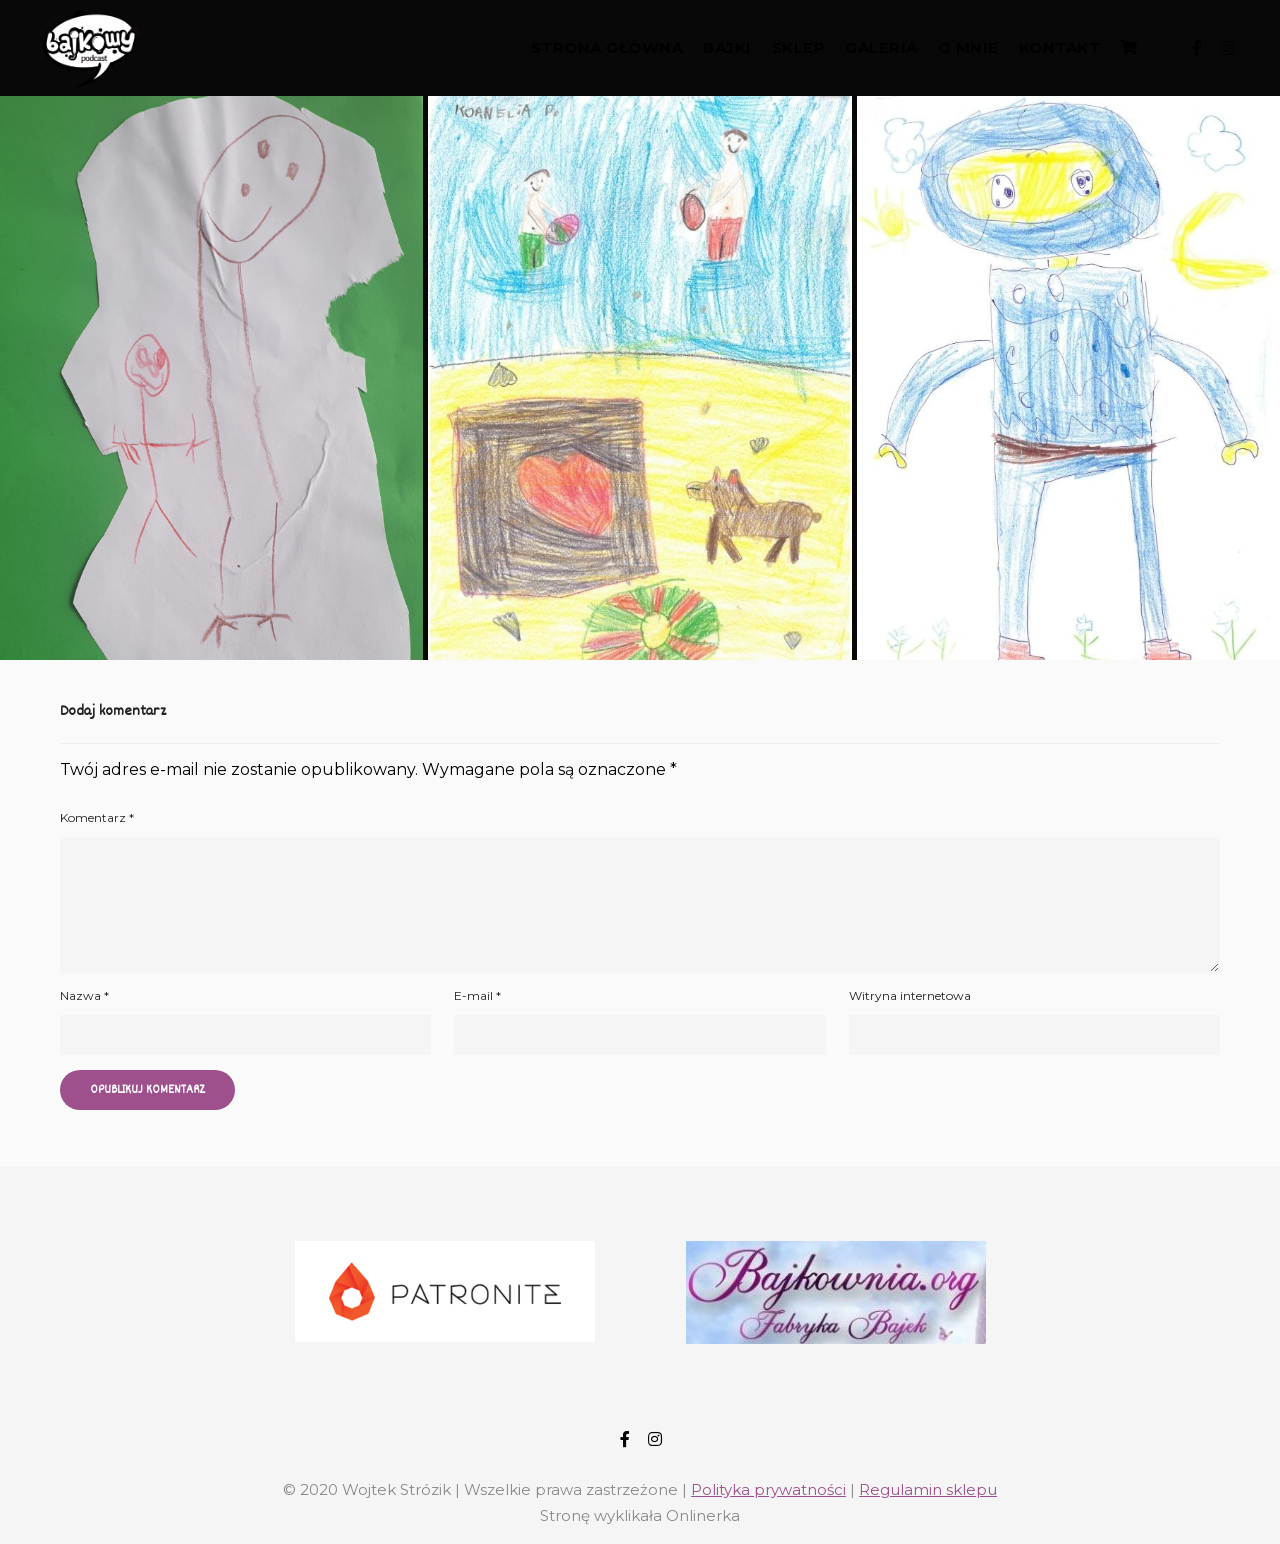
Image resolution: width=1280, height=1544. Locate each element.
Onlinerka (703, 1515)
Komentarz (97, 817)
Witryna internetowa (910, 995)
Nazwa (84, 995)
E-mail (477, 995)
